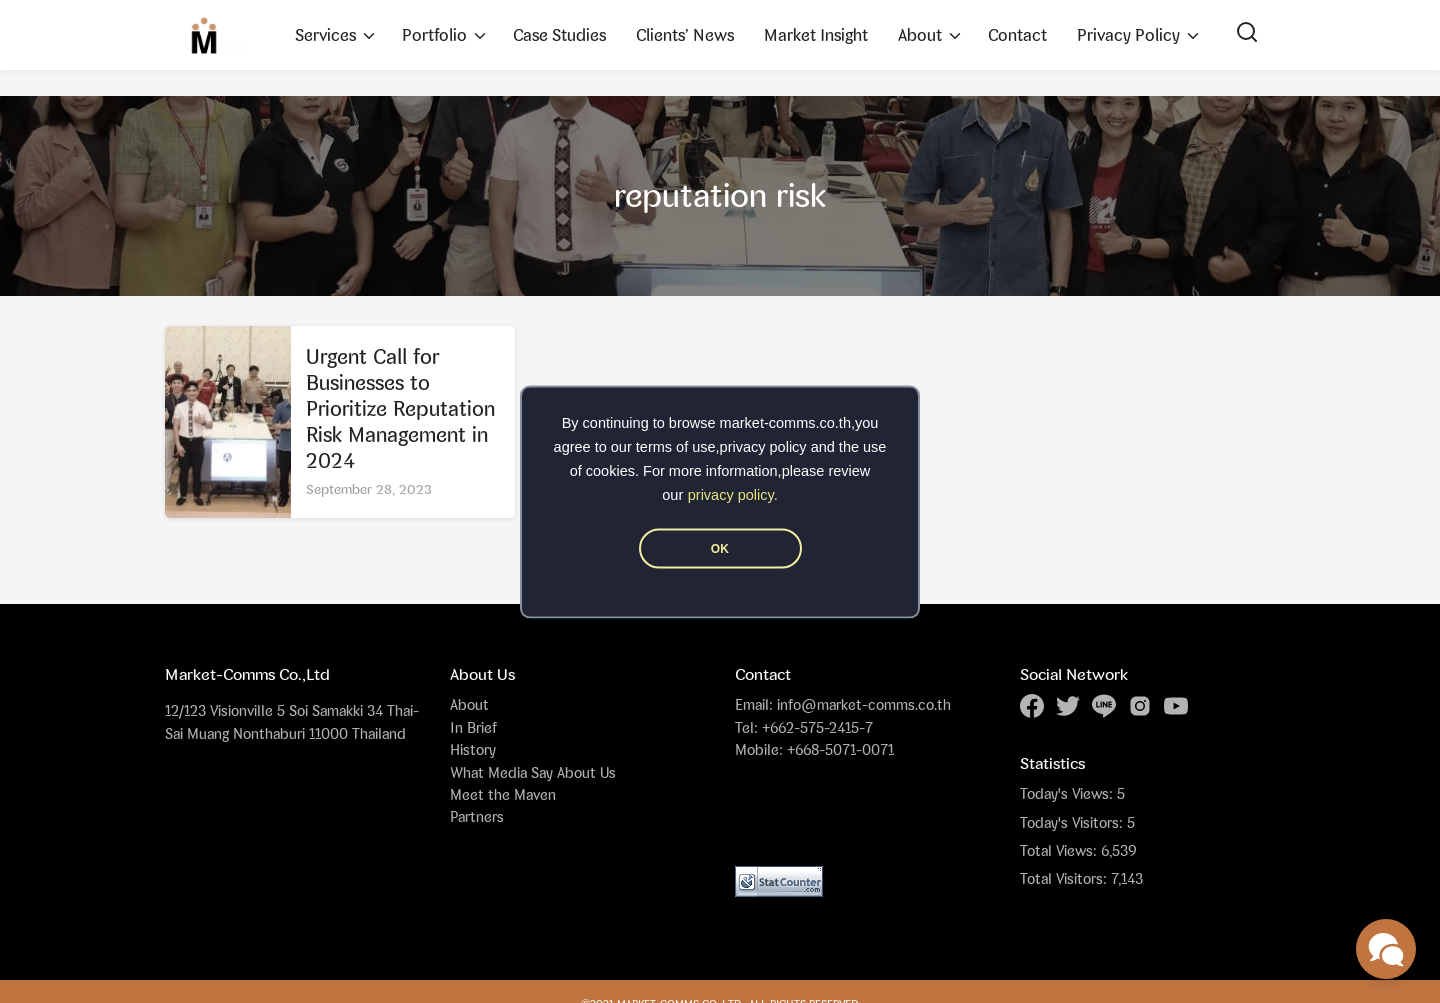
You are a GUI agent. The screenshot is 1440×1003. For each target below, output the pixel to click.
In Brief (473, 727)
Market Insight (816, 35)
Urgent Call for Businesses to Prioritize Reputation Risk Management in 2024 (400, 408)
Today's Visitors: (1073, 823)
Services (325, 35)
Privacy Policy (1128, 35)
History (473, 749)
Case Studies (559, 35)
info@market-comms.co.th (864, 704)
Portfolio (434, 35)
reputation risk (720, 195)
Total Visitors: (1065, 879)
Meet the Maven (503, 794)
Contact (1017, 35)
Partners (477, 816)
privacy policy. (733, 494)
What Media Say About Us (533, 772)
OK (720, 548)
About (920, 35)
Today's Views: (1068, 794)
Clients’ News (685, 35)
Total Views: (1060, 851)
